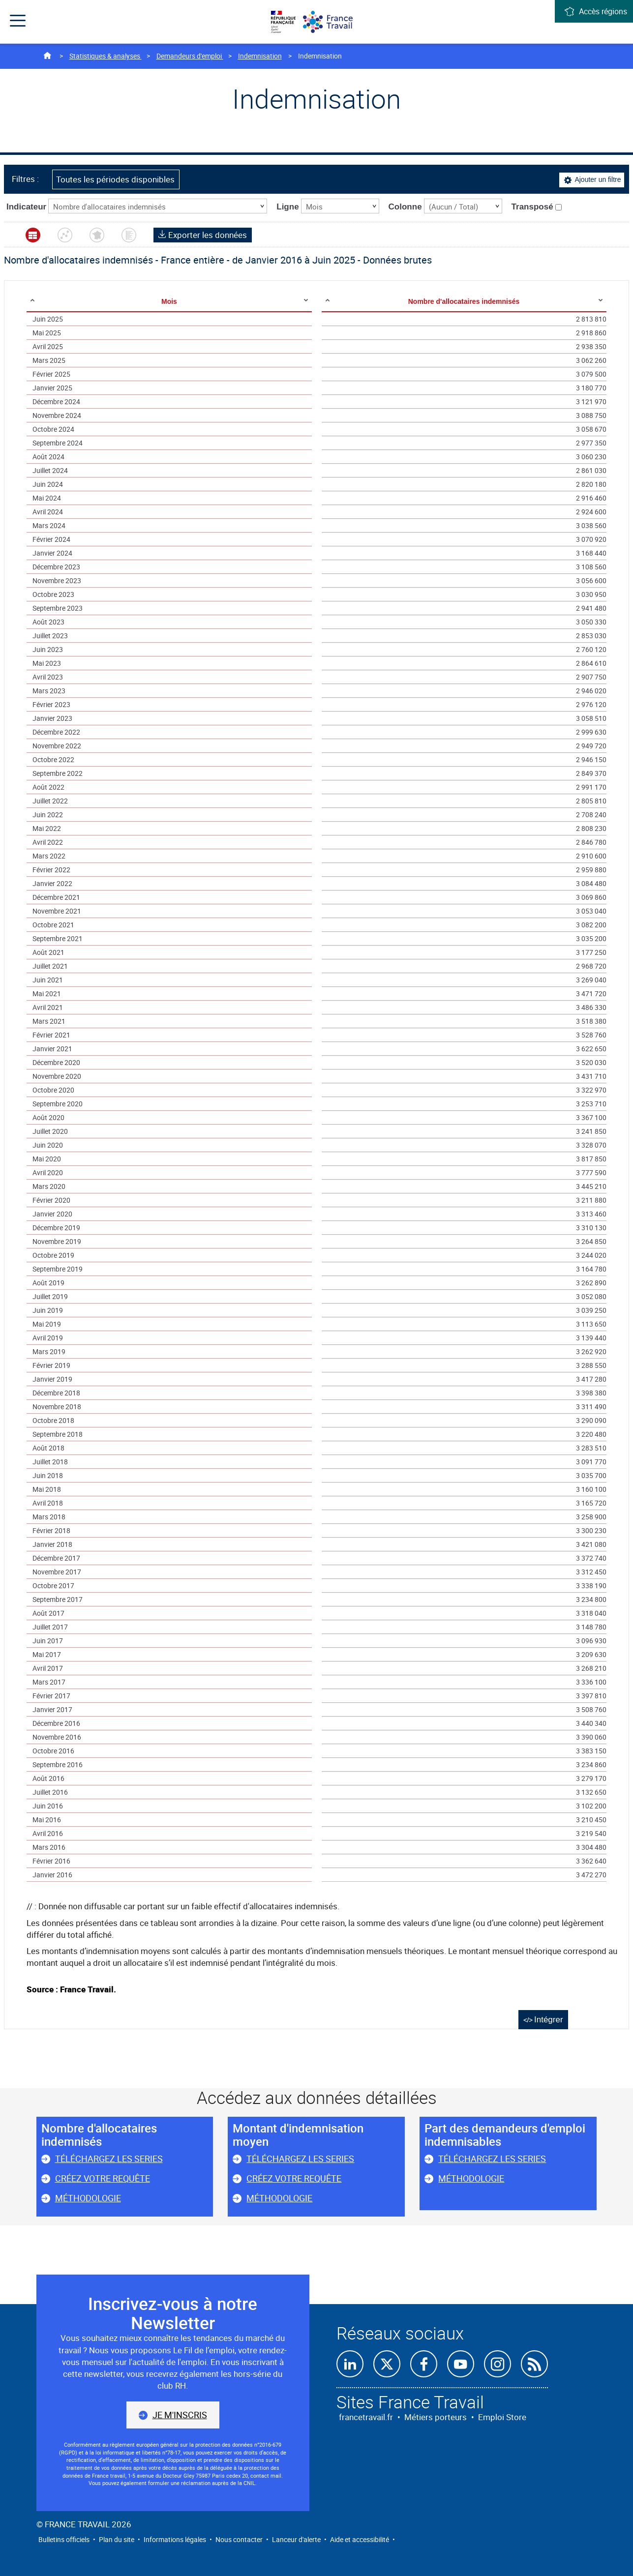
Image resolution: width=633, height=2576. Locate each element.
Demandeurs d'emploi (189, 55)
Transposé (537, 206)
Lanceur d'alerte (296, 2539)
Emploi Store (502, 2417)
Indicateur (26, 206)
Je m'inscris (179, 2415)
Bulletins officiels (64, 2539)
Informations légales (175, 2539)
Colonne (405, 206)
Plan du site (116, 2539)
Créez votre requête (102, 2178)
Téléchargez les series (109, 2158)
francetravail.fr (366, 2417)
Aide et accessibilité (359, 2539)
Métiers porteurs (435, 2417)
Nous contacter (239, 2539)
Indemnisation (260, 55)
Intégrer (548, 2019)
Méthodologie (88, 2198)
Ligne (287, 206)
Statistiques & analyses (105, 55)
